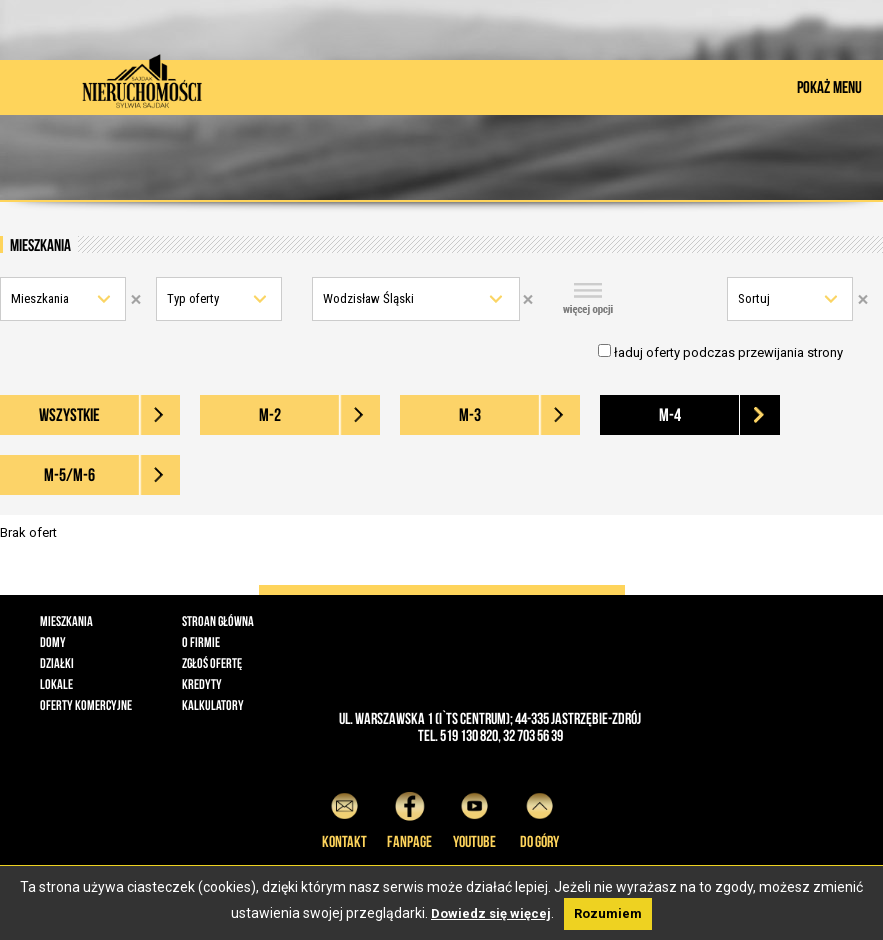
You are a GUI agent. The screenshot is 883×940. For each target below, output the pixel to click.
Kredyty (202, 684)
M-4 (670, 415)
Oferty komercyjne (86, 705)
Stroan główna (218, 621)
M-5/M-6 (69, 475)
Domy (53, 642)
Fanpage (409, 817)
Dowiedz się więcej (491, 913)
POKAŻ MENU (829, 87)
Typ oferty (193, 298)
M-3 (470, 415)
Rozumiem (608, 913)
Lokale (56, 684)
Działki (57, 663)
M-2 (270, 415)
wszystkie (69, 415)
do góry (539, 817)
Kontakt (344, 817)
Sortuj (754, 298)
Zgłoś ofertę (212, 663)
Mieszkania (40, 298)
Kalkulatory (213, 705)
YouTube (474, 817)
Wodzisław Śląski (368, 298)
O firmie (201, 642)
